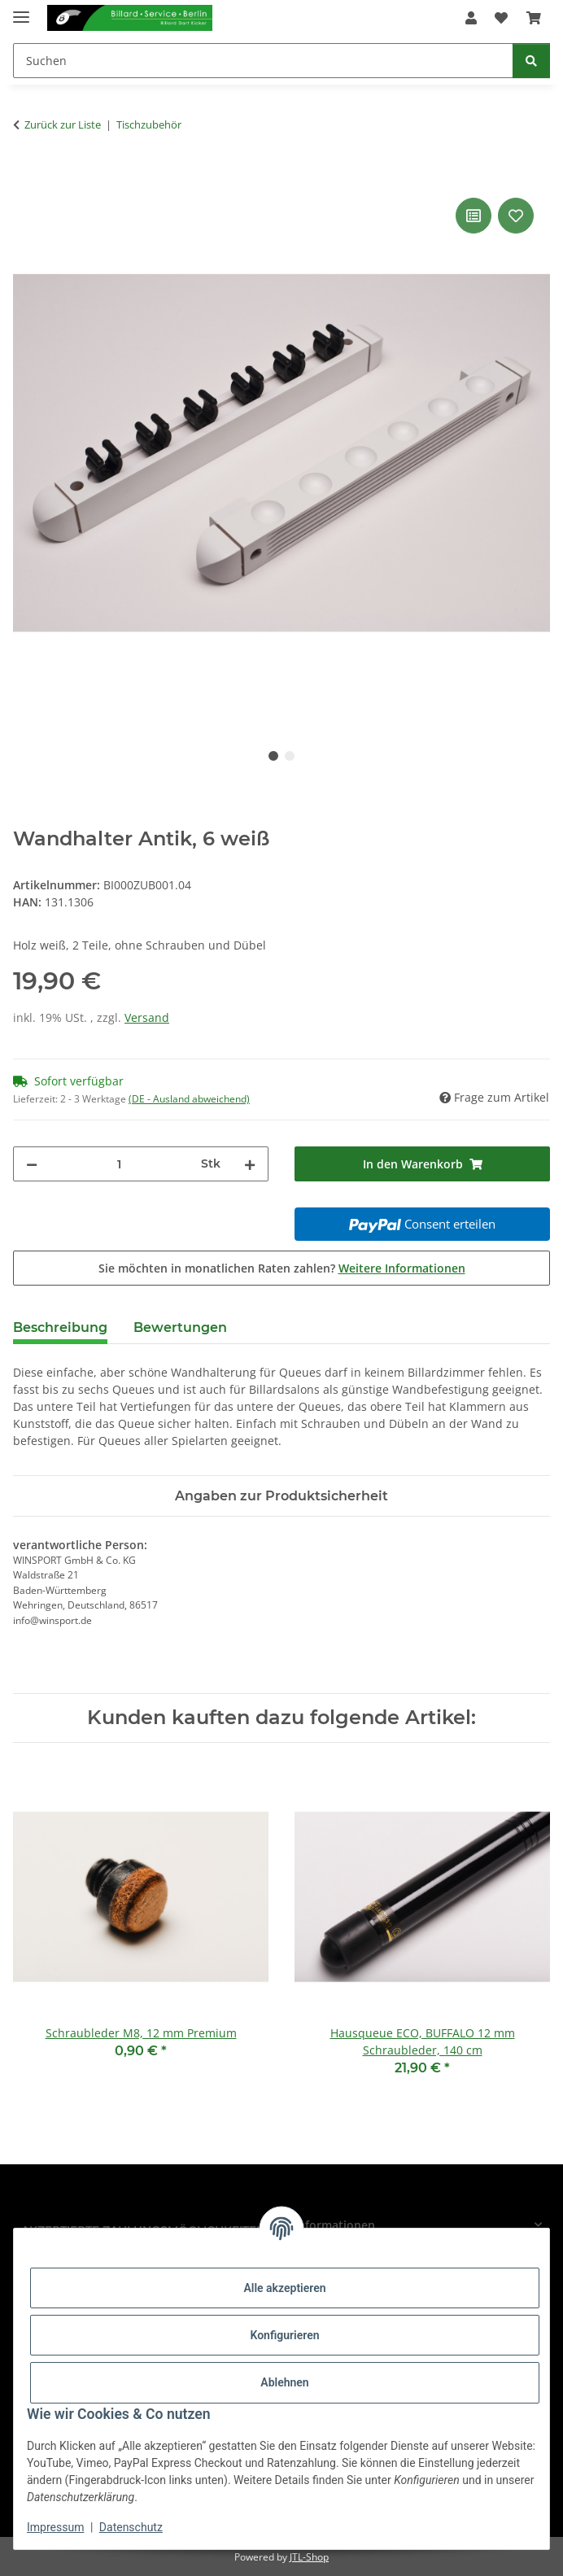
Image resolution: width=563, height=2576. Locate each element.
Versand (146, 1017)
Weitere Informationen (401, 1268)
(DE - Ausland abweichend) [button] (189, 1099)
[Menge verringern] (32, 1164)
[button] (471, 18)
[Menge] (119, 1164)
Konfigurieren (284, 2335)
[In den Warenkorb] (26, 176)
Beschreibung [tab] (60, 1327)
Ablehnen (284, 2382)
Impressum (55, 2527)
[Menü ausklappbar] (21, 10)
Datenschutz (131, 2527)
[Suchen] (263, 60)
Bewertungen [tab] (180, 1327)
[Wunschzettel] (501, 18)
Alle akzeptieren (284, 2287)
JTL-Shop (309, 2557)
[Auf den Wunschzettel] (516, 216)
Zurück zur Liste (62, 124)
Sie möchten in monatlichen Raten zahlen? (281, 1268)
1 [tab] (273, 756)
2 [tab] (290, 756)
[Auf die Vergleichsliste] (473, 216)
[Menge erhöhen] (250, 1164)
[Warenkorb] (533, 18)
